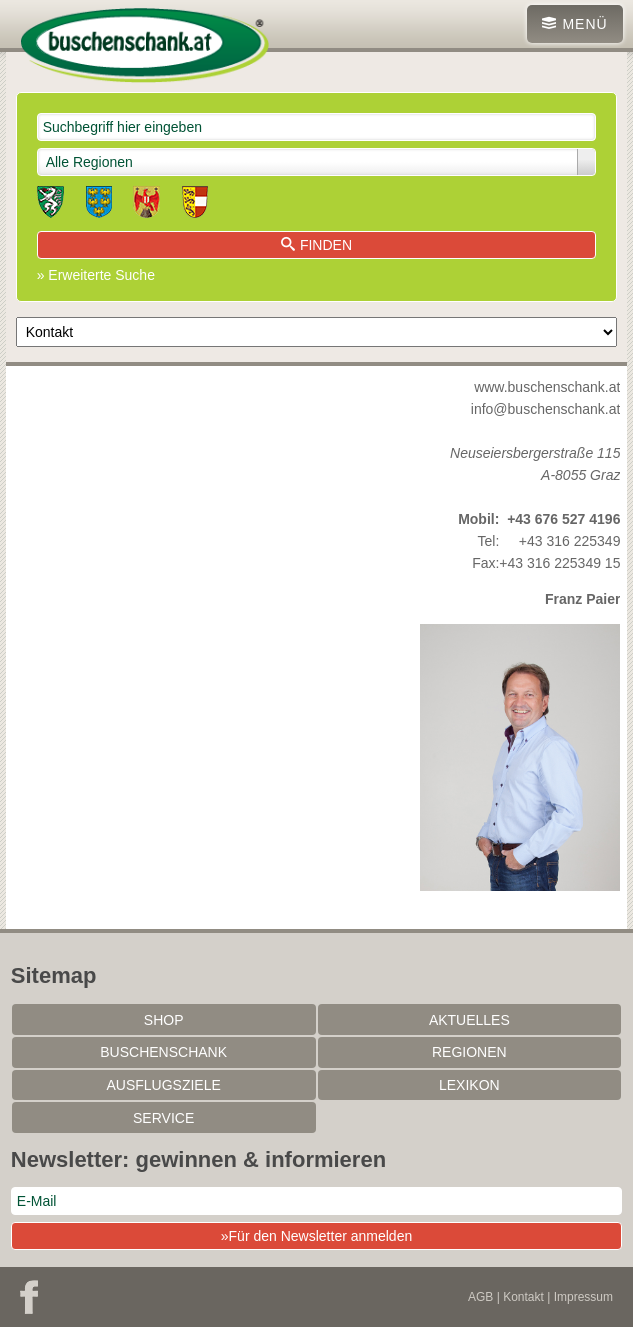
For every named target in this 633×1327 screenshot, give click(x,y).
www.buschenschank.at (547, 387)
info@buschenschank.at (546, 409)
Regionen (469, 1052)
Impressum (583, 1297)
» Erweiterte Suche (96, 275)
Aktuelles (469, 1020)
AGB (480, 1297)
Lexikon (469, 1085)
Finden (316, 245)
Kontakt (523, 1297)
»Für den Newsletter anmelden (316, 1236)
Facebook (29, 1297)
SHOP (164, 1020)
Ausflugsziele (163, 1085)
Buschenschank (163, 1052)
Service (163, 1118)
